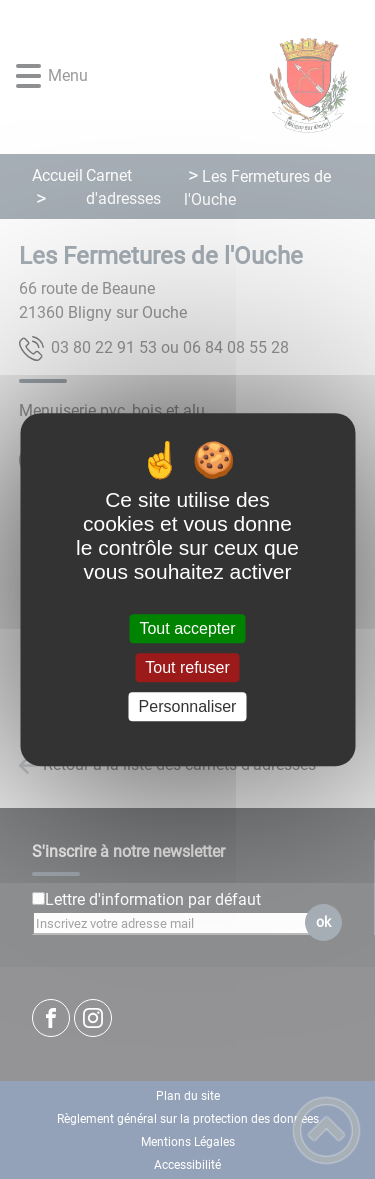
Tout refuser (187, 667)
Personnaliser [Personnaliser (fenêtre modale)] (188, 706)
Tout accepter (187, 628)
